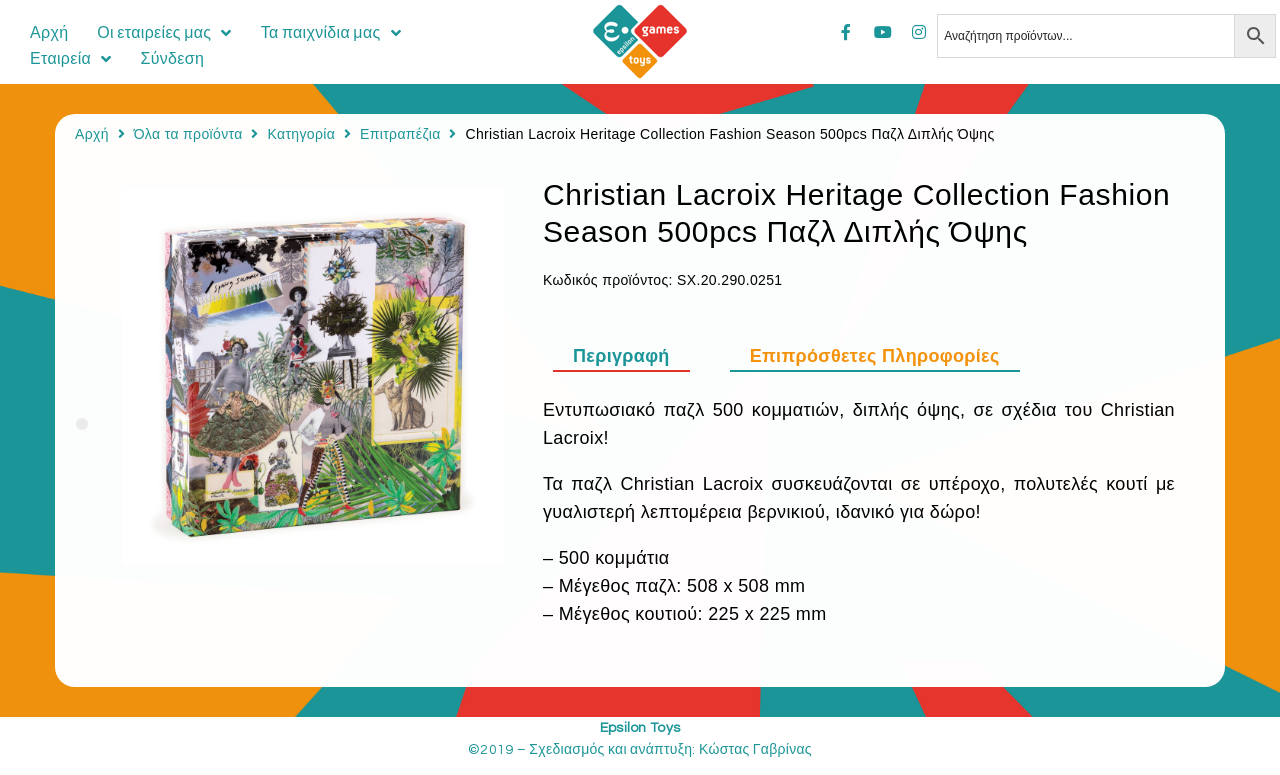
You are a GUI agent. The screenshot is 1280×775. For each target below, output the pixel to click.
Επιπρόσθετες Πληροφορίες (875, 356)
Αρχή (92, 134)
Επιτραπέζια (400, 134)
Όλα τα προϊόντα (188, 134)
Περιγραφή (621, 356)
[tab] (631, 356)
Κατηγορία (301, 134)
